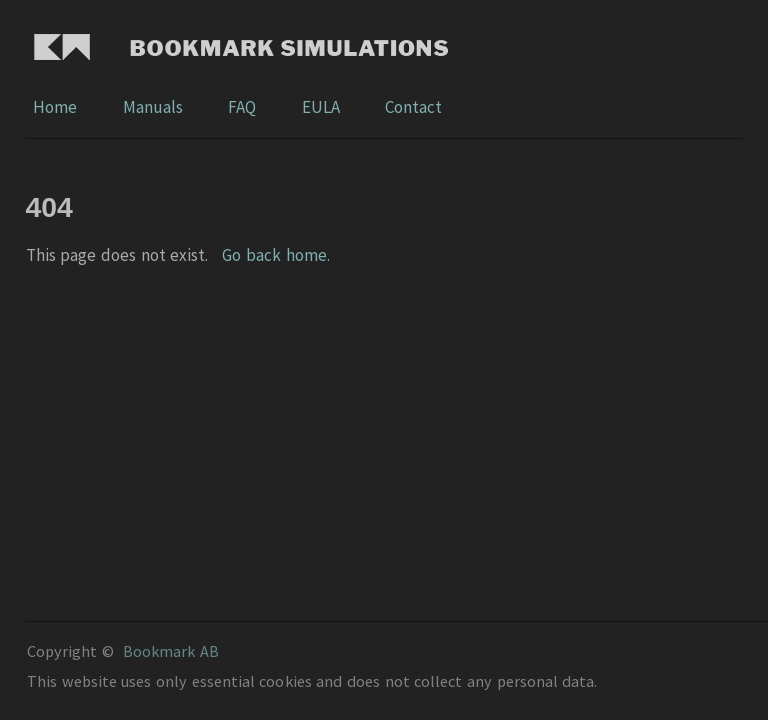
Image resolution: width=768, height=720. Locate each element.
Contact (413, 107)
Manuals (154, 107)
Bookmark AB (171, 651)
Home (56, 107)
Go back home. (275, 255)
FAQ (243, 107)
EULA (322, 107)
